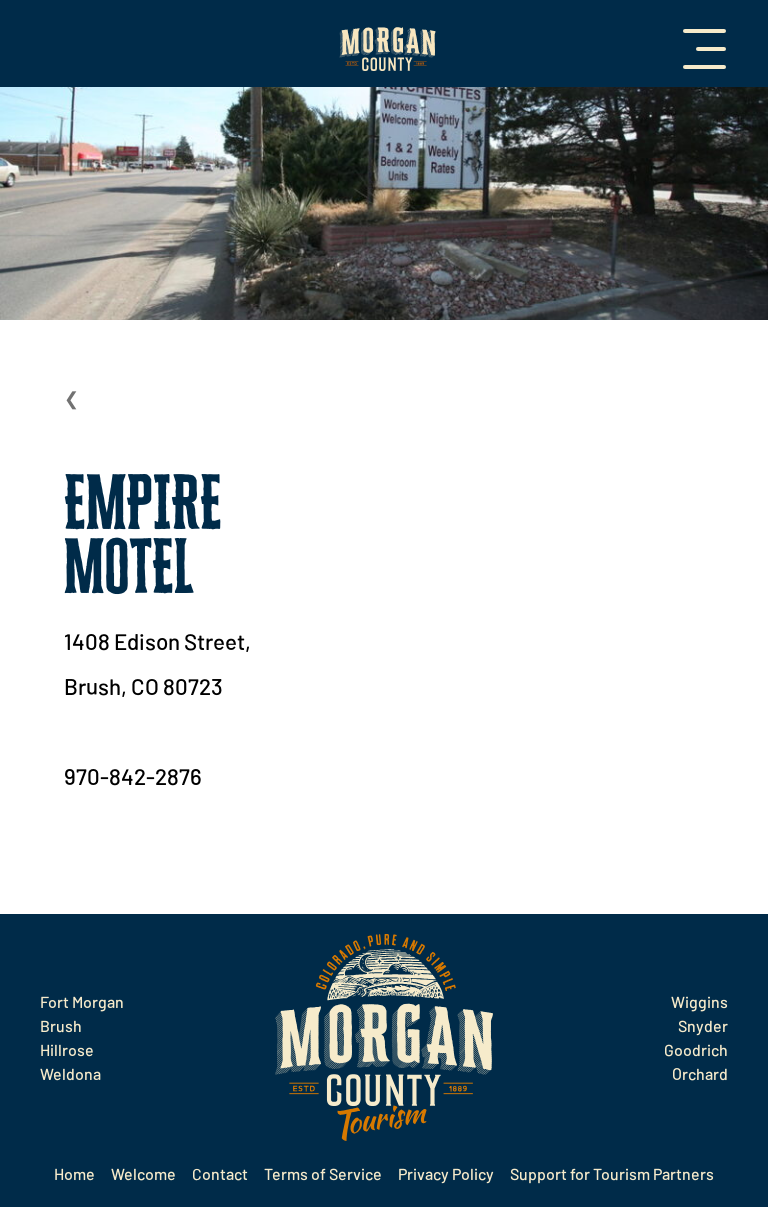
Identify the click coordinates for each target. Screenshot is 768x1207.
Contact (220, 1173)
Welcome (143, 1173)
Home (74, 1173)
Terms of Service (323, 1173)
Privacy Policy (446, 1173)
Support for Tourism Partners (612, 1173)
